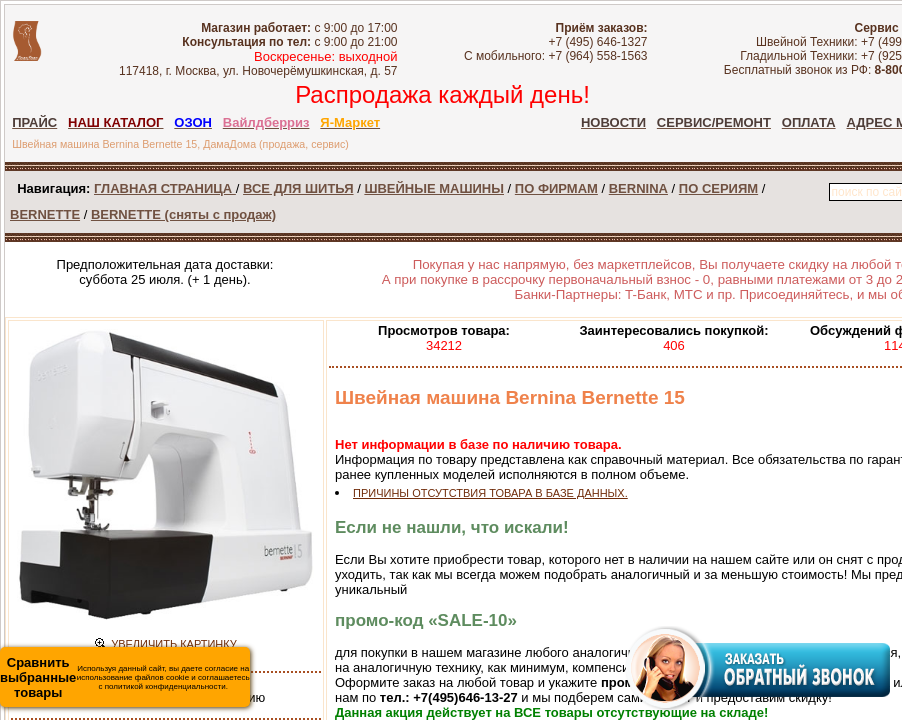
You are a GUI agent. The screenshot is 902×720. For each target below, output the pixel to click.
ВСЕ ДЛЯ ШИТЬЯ (298, 188)
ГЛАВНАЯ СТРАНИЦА (165, 188)
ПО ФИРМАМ (556, 188)
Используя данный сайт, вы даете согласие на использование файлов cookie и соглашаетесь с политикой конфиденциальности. (125, 677)
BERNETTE (45, 214)
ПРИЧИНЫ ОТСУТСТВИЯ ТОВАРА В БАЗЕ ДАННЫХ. (490, 493)
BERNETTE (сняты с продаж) (183, 214)
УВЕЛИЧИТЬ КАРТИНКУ (174, 644)
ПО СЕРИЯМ (718, 188)
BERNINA (638, 188)
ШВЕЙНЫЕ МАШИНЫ (434, 188)
